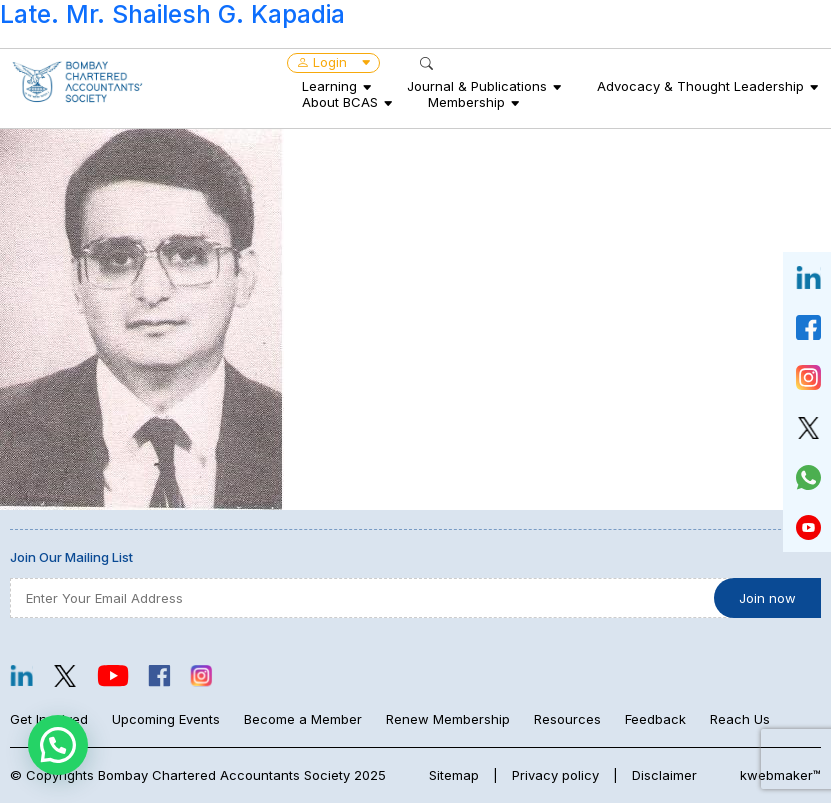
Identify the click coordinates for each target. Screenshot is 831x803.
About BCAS (340, 102)
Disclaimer (664, 775)
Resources (567, 719)
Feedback (655, 719)
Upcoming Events (166, 719)
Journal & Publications (477, 86)
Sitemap (454, 775)
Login (333, 62)
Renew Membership (448, 719)
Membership (466, 102)
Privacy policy (555, 775)
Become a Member (303, 719)
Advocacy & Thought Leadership (700, 86)
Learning (329, 86)
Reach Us (740, 719)
